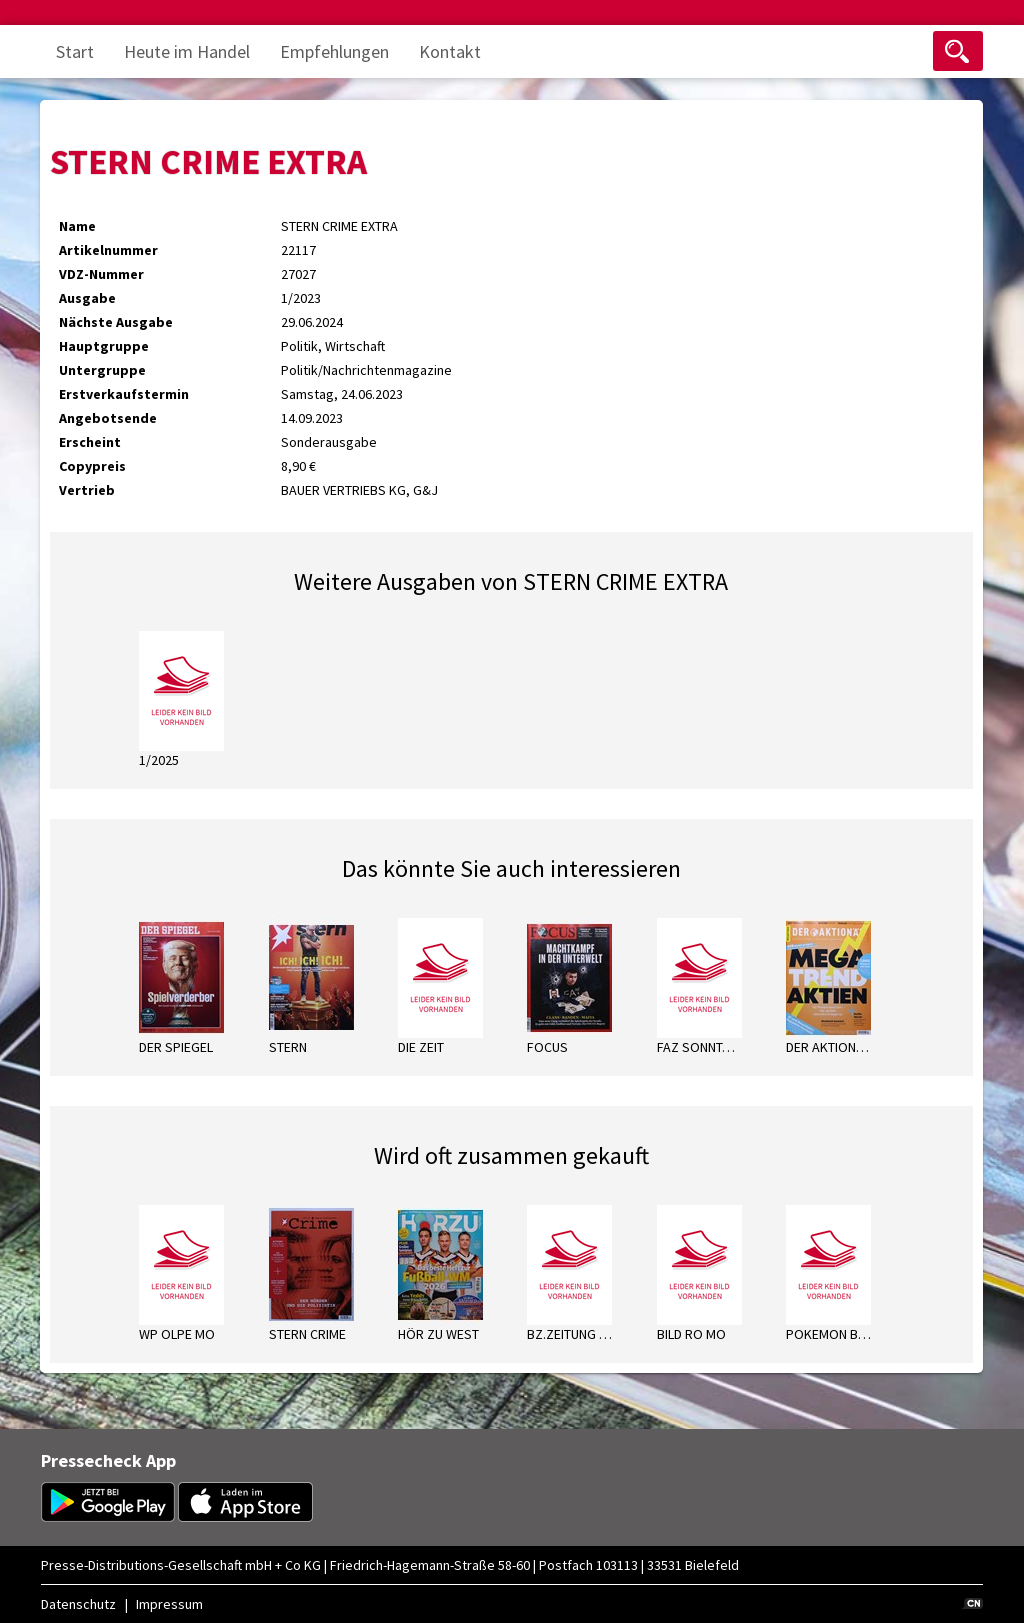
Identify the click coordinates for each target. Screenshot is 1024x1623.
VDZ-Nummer (101, 274)
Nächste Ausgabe (116, 322)
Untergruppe (102, 370)
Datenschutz (78, 1604)
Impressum (169, 1604)
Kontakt (450, 51)
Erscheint (90, 442)
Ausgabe (87, 298)
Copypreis (92, 466)
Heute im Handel (187, 51)
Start (75, 51)
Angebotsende (108, 418)
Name (77, 226)
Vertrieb (87, 490)
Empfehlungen (334, 51)
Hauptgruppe (104, 346)
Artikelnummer (108, 250)
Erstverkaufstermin (124, 394)
